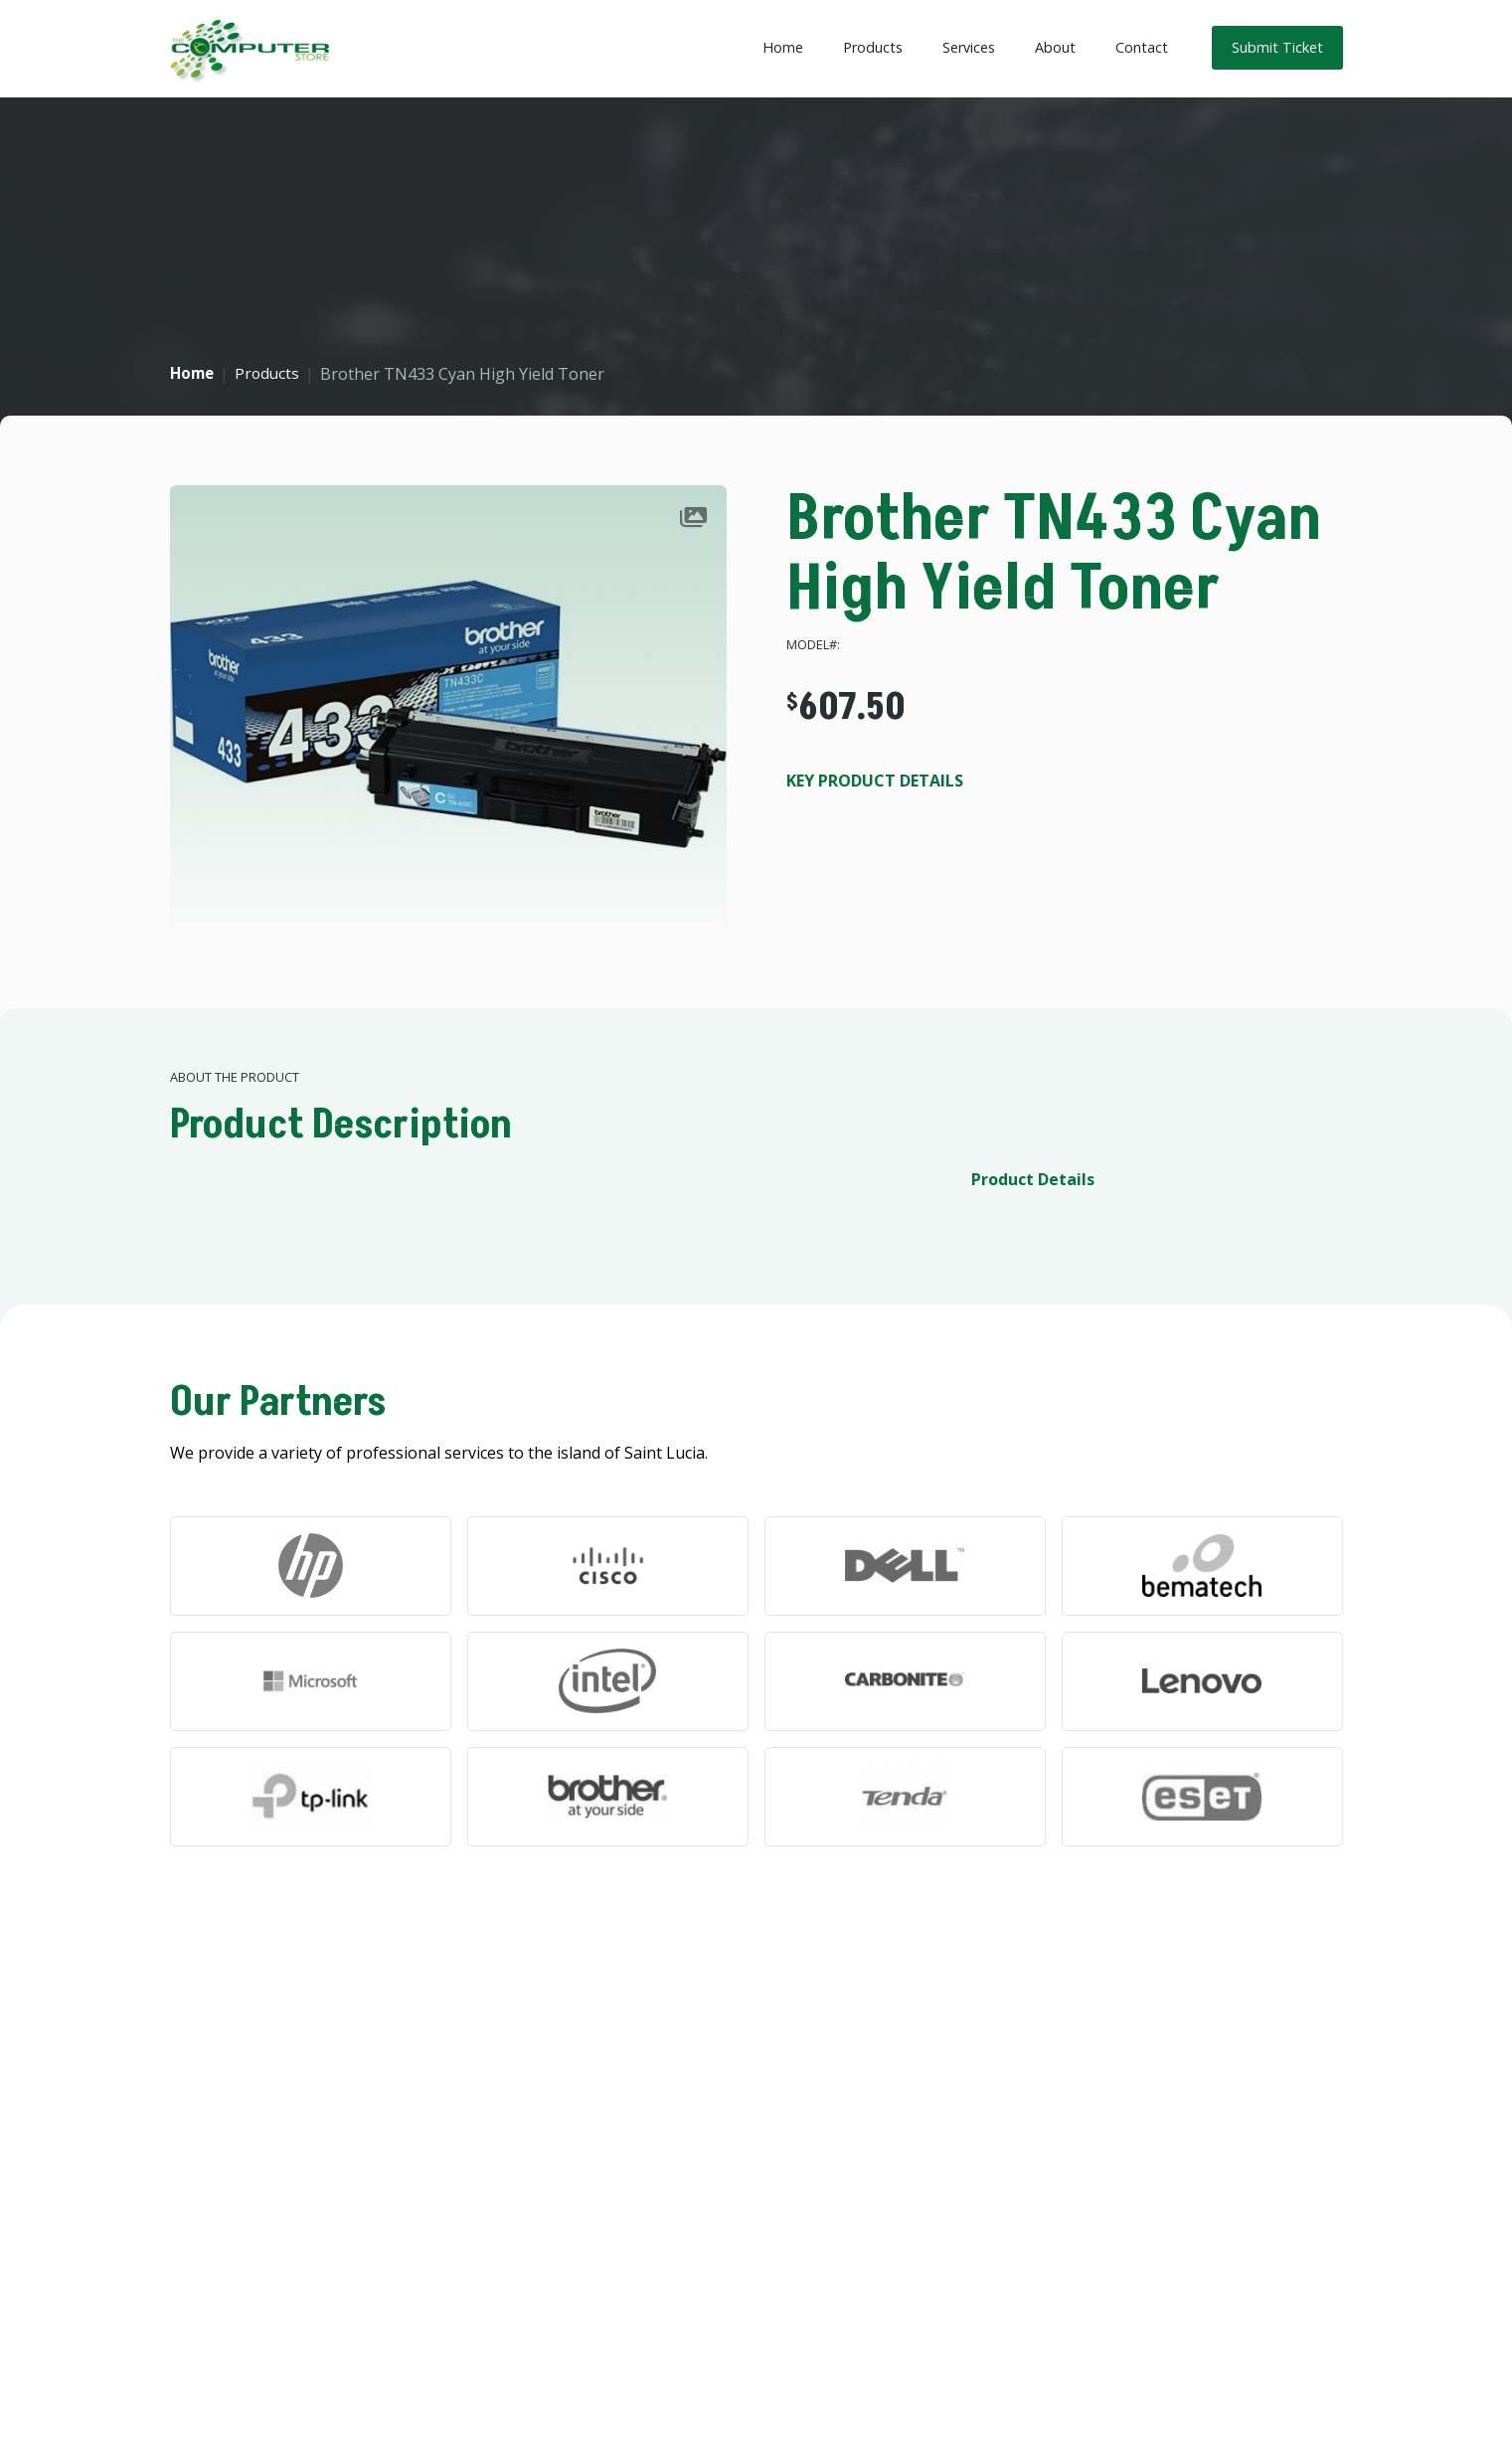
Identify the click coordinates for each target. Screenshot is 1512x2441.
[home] (249, 48)
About (1055, 47)
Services (968, 47)
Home (782, 47)
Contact (1141, 47)
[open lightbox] (448, 714)
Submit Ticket (1277, 47)
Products (873, 47)
